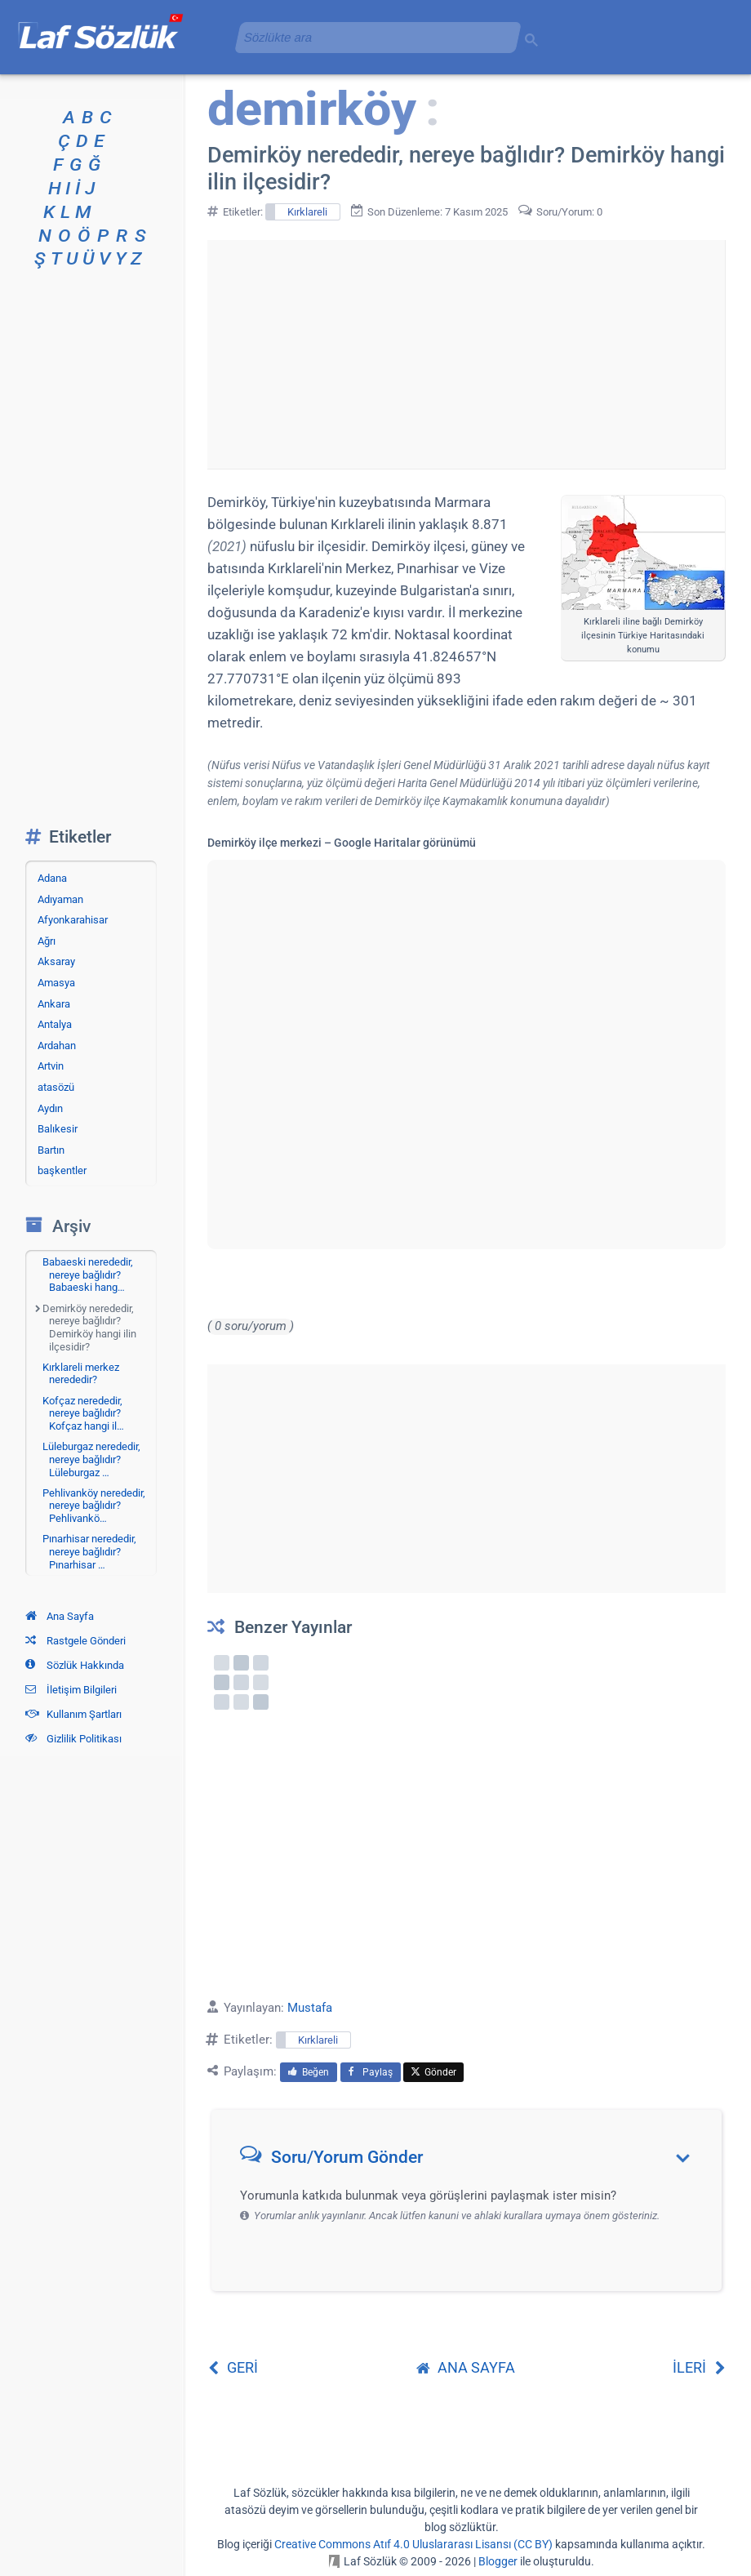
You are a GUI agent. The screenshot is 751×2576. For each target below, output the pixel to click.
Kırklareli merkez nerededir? (80, 1373)
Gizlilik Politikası (73, 1739)
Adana (52, 878)
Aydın (50, 1108)
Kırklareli (307, 212)
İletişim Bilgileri (71, 1690)
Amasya (56, 983)
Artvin (51, 1066)
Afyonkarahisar (73, 920)
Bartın (51, 1150)
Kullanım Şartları (73, 1714)
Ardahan (57, 1045)
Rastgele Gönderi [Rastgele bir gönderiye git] (75, 1641)
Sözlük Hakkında (74, 1665)
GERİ (232, 2367)
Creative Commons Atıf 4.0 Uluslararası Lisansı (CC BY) (413, 2544)
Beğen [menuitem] (308, 2072)
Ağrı (47, 941)
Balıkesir (58, 1129)
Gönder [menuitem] (433, 2072)
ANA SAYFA (465, 2367)
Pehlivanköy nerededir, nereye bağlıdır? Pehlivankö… (93, 1505)
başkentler (62, 1170)
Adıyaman (60, 899)
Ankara (54, 1004)
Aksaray (56, 961)
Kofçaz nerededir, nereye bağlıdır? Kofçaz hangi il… (83, 1413)
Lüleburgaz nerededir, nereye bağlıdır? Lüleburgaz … (91, 1459)
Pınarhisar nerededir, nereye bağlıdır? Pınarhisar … (89, 1551)
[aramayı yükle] (371, 37)
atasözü (56, 1087)
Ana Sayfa (59, 1616)
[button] (472, 2160)
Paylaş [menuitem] (371, 2072)
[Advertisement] (466, 354)
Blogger (498, 2561)
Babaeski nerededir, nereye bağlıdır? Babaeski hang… (87, 1274)
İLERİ (699, 2367)
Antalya (55, 1024)
